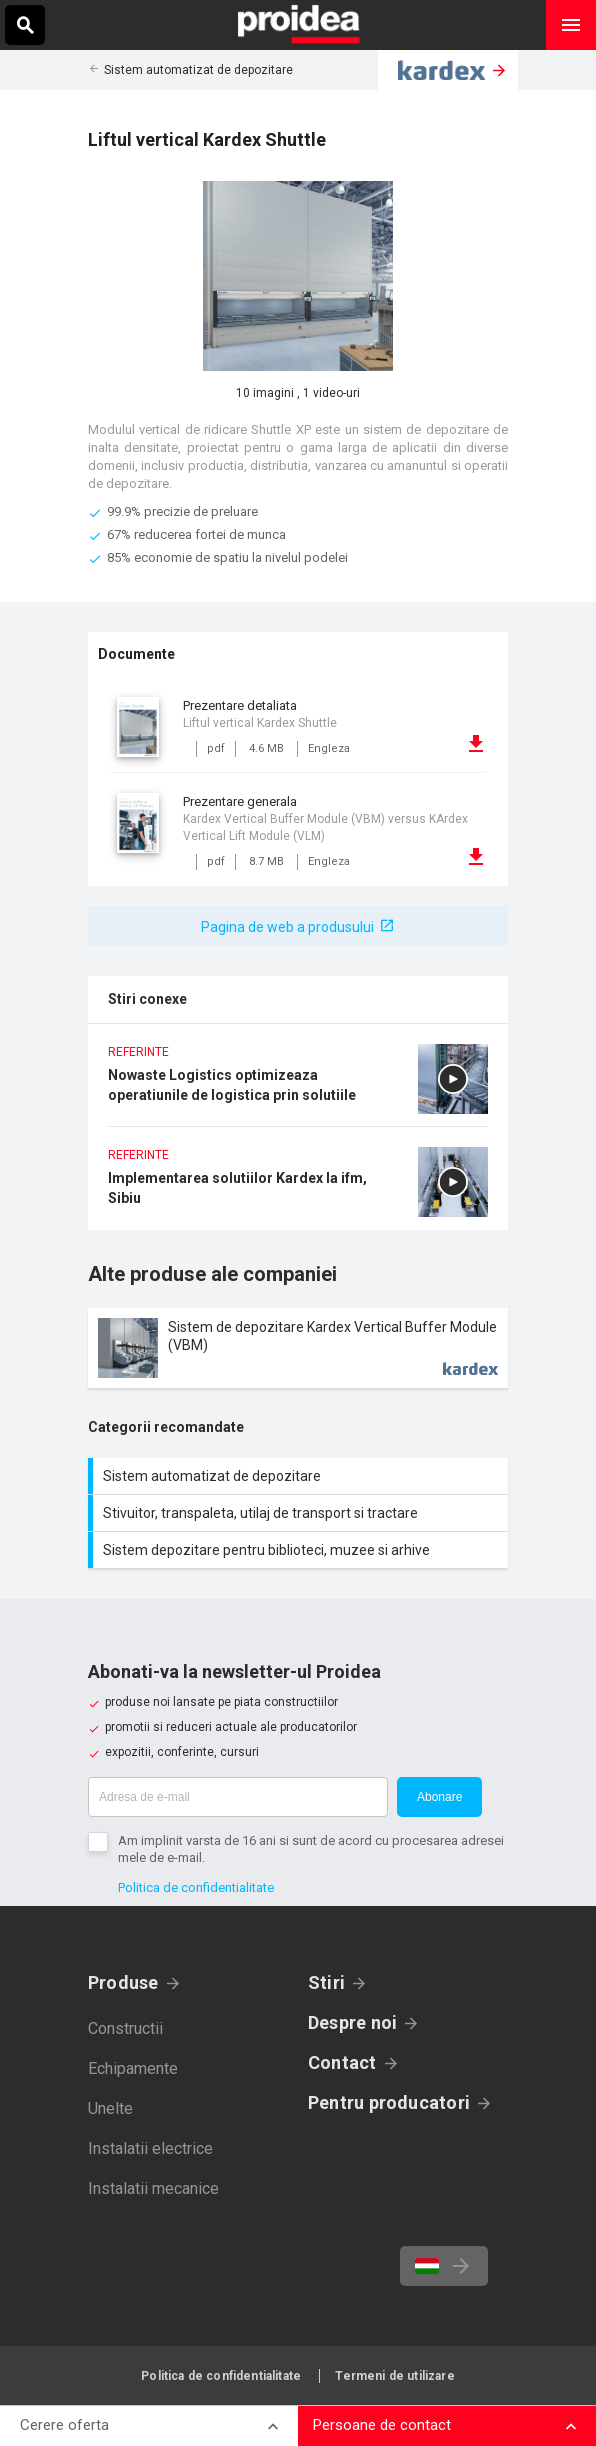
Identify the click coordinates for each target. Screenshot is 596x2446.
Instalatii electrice (150, 2148)
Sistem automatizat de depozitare (198, 70)
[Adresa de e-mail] (238, 1797)
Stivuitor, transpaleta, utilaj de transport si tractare (300, 1513)
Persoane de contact (382, 2425)
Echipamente (133, 2068)
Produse (123, 1982)
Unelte (110, 2108)
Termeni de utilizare (394, 2376)
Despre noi (352, 2022)
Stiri (326, 1982)
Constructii (125, 2028)
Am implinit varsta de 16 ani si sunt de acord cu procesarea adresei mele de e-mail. (311, 1849)
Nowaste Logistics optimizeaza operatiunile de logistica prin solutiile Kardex (298, 1085)
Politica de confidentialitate (196, 1887)
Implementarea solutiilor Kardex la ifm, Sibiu (298, 1188)
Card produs (298, 1348)
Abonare (439, 1797)
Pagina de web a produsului (287, 927)
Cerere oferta (64, 2425)
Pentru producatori (389, 2102)
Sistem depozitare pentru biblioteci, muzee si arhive (300, 1550)
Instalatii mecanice (153, 2188)
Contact (342, 2062)
